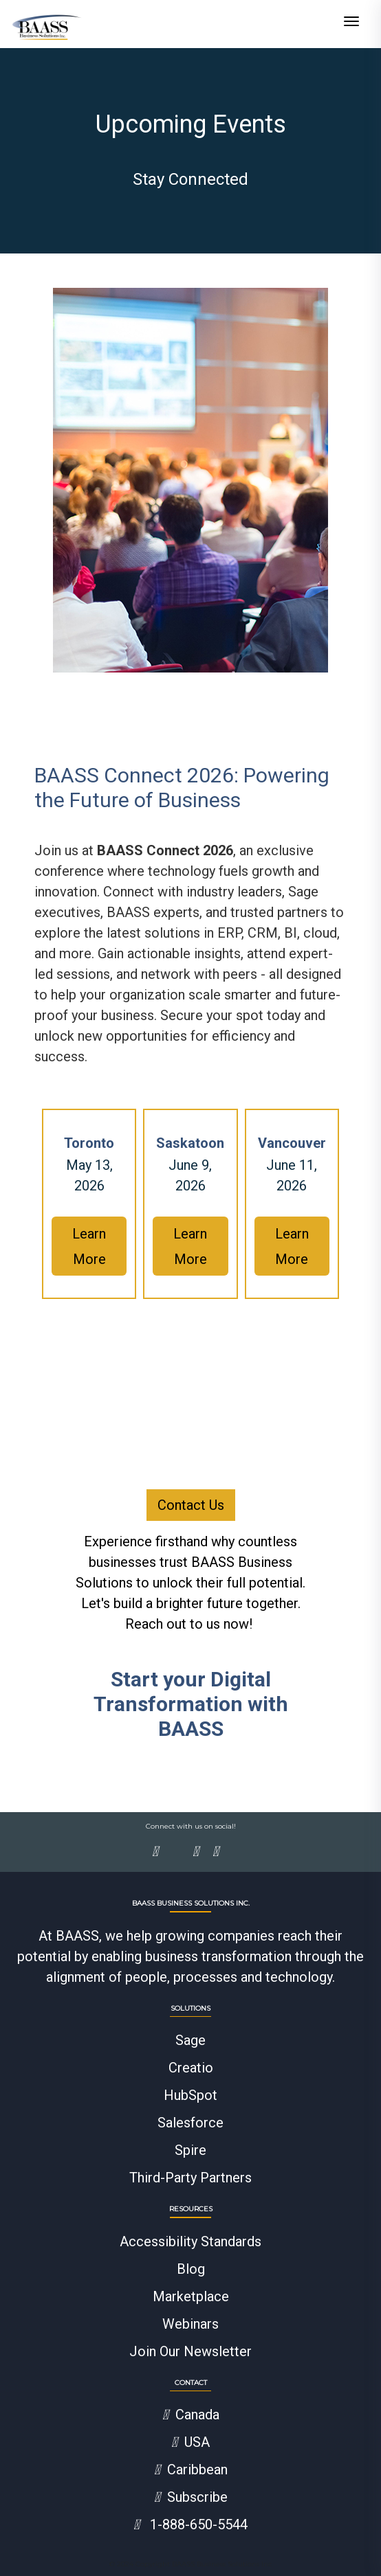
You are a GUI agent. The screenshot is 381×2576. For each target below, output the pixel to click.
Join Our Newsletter (190, 2351)
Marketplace (191, 2296)
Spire (190, 2150)
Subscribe (191, 2497)
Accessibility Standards (190, 2241)
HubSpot (190, 2095)
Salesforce (190, 2122)
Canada (190, 2414)
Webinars (190, 2324)
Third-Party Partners (190, 2177)
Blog (191, 2269)
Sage (190, 2040)
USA (190, 2442)
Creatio (190, 2067)
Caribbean (191, 2469)
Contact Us (190, 1505)
